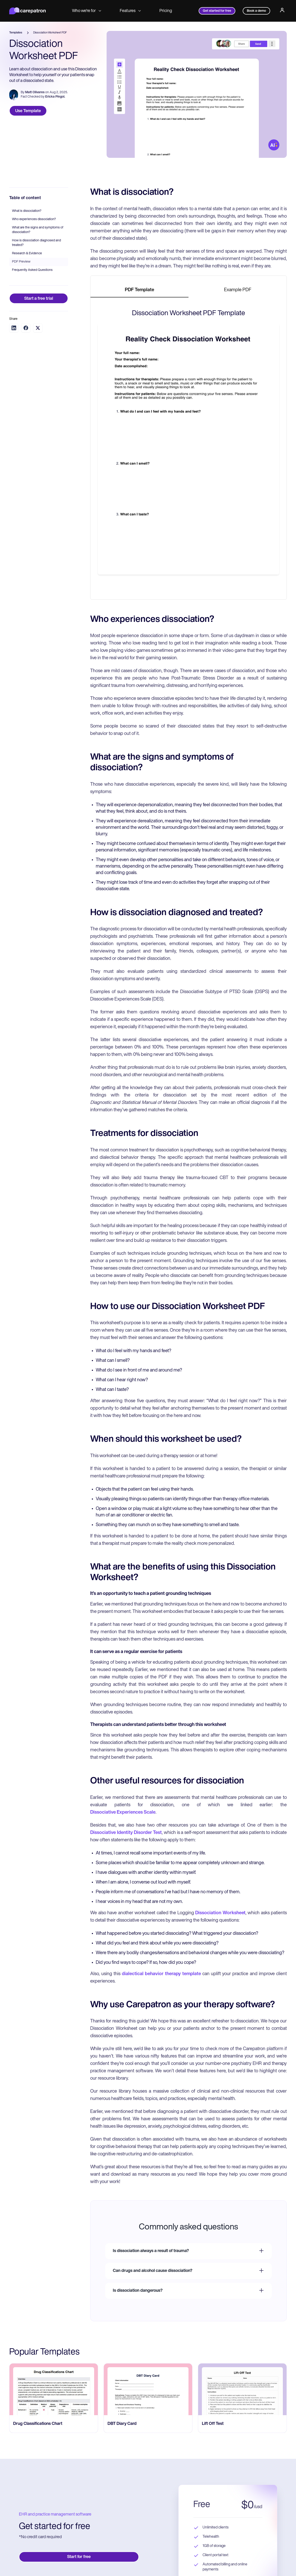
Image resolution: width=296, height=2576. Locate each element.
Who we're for (86, 11)
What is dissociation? (26, 211)
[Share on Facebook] (26, 328)
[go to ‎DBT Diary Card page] (148, 2389)
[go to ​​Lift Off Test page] (242, 2389)
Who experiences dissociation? (34, 219)
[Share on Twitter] (38, 328)
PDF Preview (21, 262)
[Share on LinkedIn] (14, 328)
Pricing (165, 11)
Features (130, 11)
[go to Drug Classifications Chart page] (53, 2389)
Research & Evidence (27, 253)
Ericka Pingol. (55, 97)
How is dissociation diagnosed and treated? (36, 243)
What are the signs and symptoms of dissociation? (37, 230)
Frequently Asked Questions (32, 270)
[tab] (139, 290)
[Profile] (282, 11)
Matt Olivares (35, 92)
